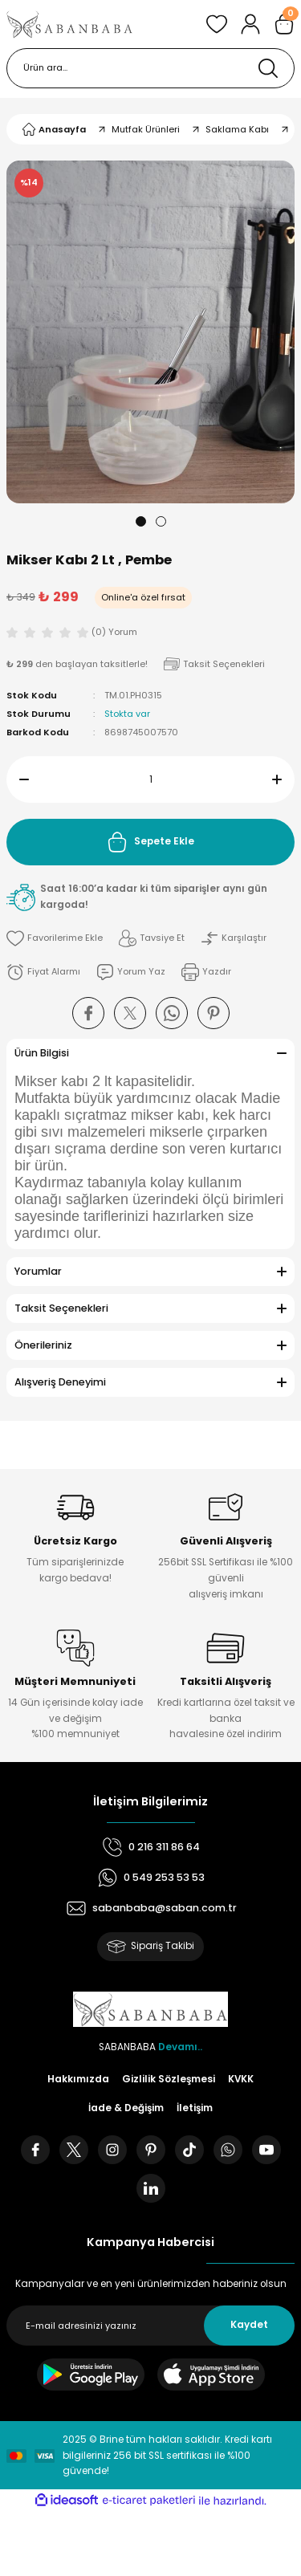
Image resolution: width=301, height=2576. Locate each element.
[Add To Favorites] (54, 938)
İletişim (195, 2108)
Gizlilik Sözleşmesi (168, 2079)
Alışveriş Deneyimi (60, 1382)
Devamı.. (180, 2047)
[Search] (150, 68)
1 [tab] (141, 521)
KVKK (241, 2079)
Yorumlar (38, 1271)
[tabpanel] (150, 332)
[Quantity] (150, 779)
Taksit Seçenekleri (61, 1308)
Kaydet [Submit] (249, 2324)
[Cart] (284, 24)
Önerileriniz (43, 1345)
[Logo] (69, 24)
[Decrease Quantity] (17, 779)
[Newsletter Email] (150, 2325)
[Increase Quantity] (283, 779)
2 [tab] (161, 521)
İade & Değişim (126, 2108)
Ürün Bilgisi (41, 1053)
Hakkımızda (78, 2079)
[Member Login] (250, 24)
